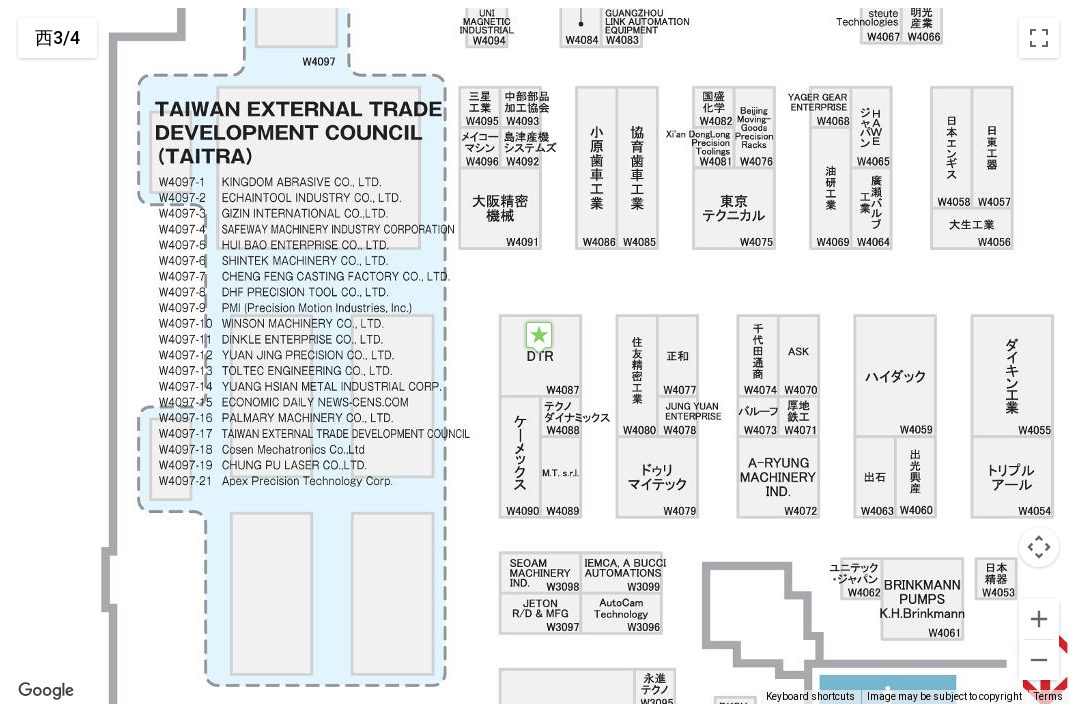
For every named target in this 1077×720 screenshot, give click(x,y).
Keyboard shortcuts (810, 696)
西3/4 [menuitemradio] (57, 37)
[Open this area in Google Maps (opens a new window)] (46, 691)
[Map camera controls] (1039, 547)
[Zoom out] (1039, 660)
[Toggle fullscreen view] (1039, 38)
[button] (539, 337)
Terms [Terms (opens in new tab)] (1048, 696)
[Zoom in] (1039, 619)
